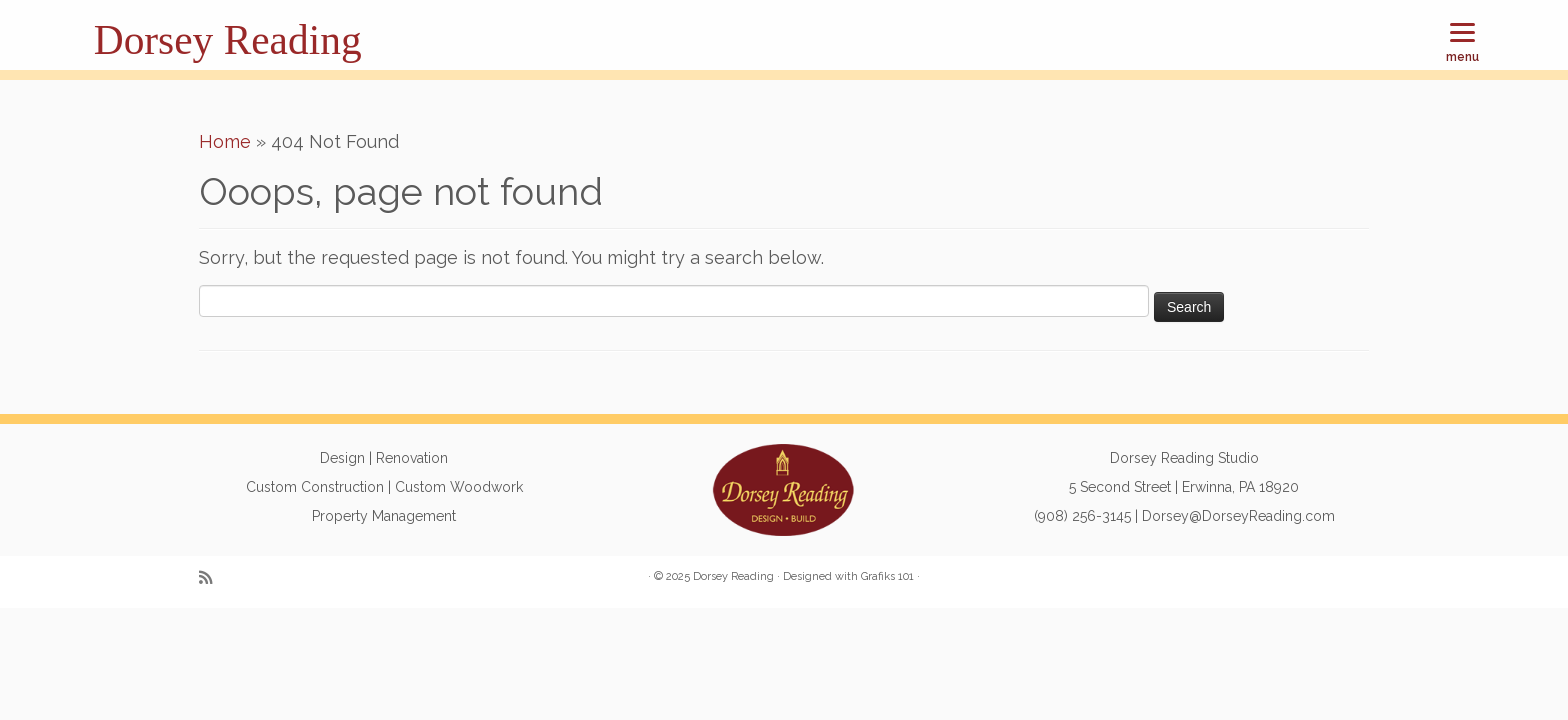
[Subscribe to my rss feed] (212, 578)
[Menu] (1462, 42)
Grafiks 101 (887, 576)
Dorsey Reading (228, 40)
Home (225, 141)
